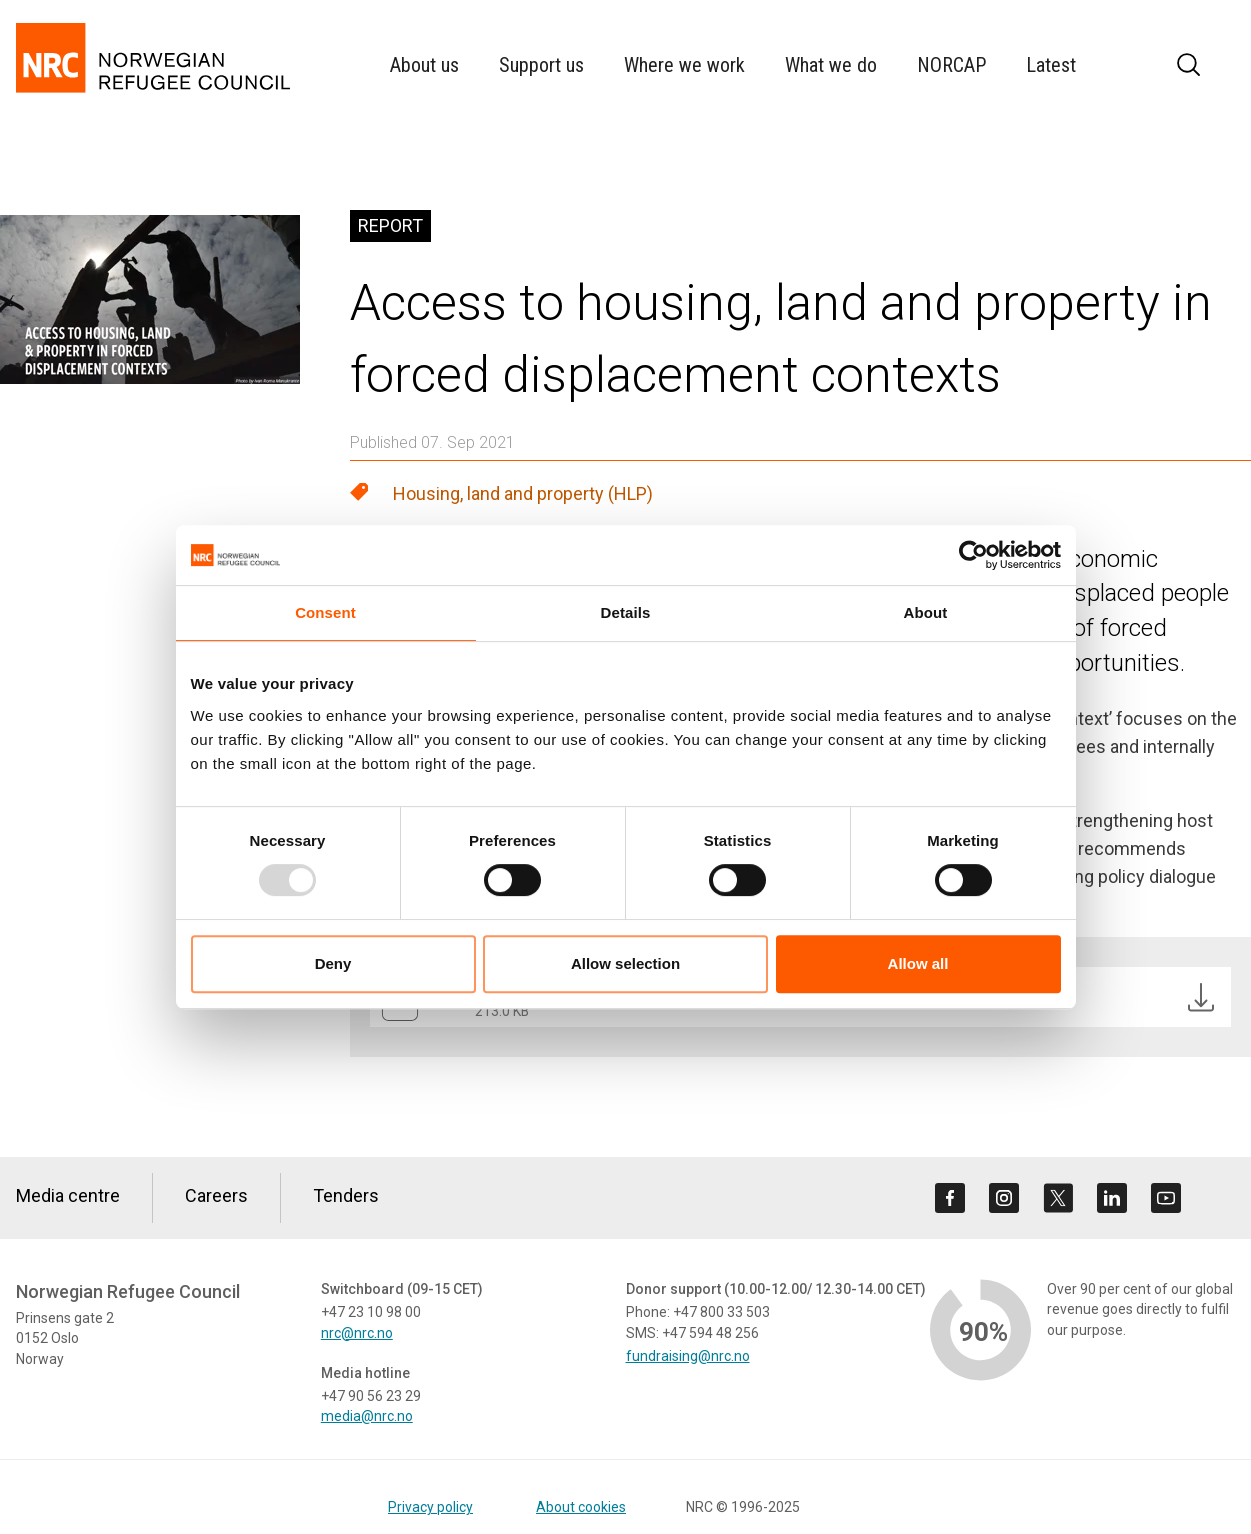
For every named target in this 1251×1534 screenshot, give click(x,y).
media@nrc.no (367, 1416)
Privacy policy (430, 1507)
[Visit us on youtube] (1166, 1198)
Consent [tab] (325, 612)
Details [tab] (626, 612)
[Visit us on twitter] (1058, 1198)
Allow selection (625, 963)
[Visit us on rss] (1220, 1198)
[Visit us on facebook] (950, 1198)
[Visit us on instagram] (1004, 1198)
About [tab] (926, 612)
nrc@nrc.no (357, 1333)
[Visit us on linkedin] (1112, 1198)
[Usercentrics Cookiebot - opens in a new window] (973, 555)
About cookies (581, 1507)
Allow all (918, 963)
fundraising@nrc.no (688, 1356)
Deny (333, 963)
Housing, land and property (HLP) (523, 493)
